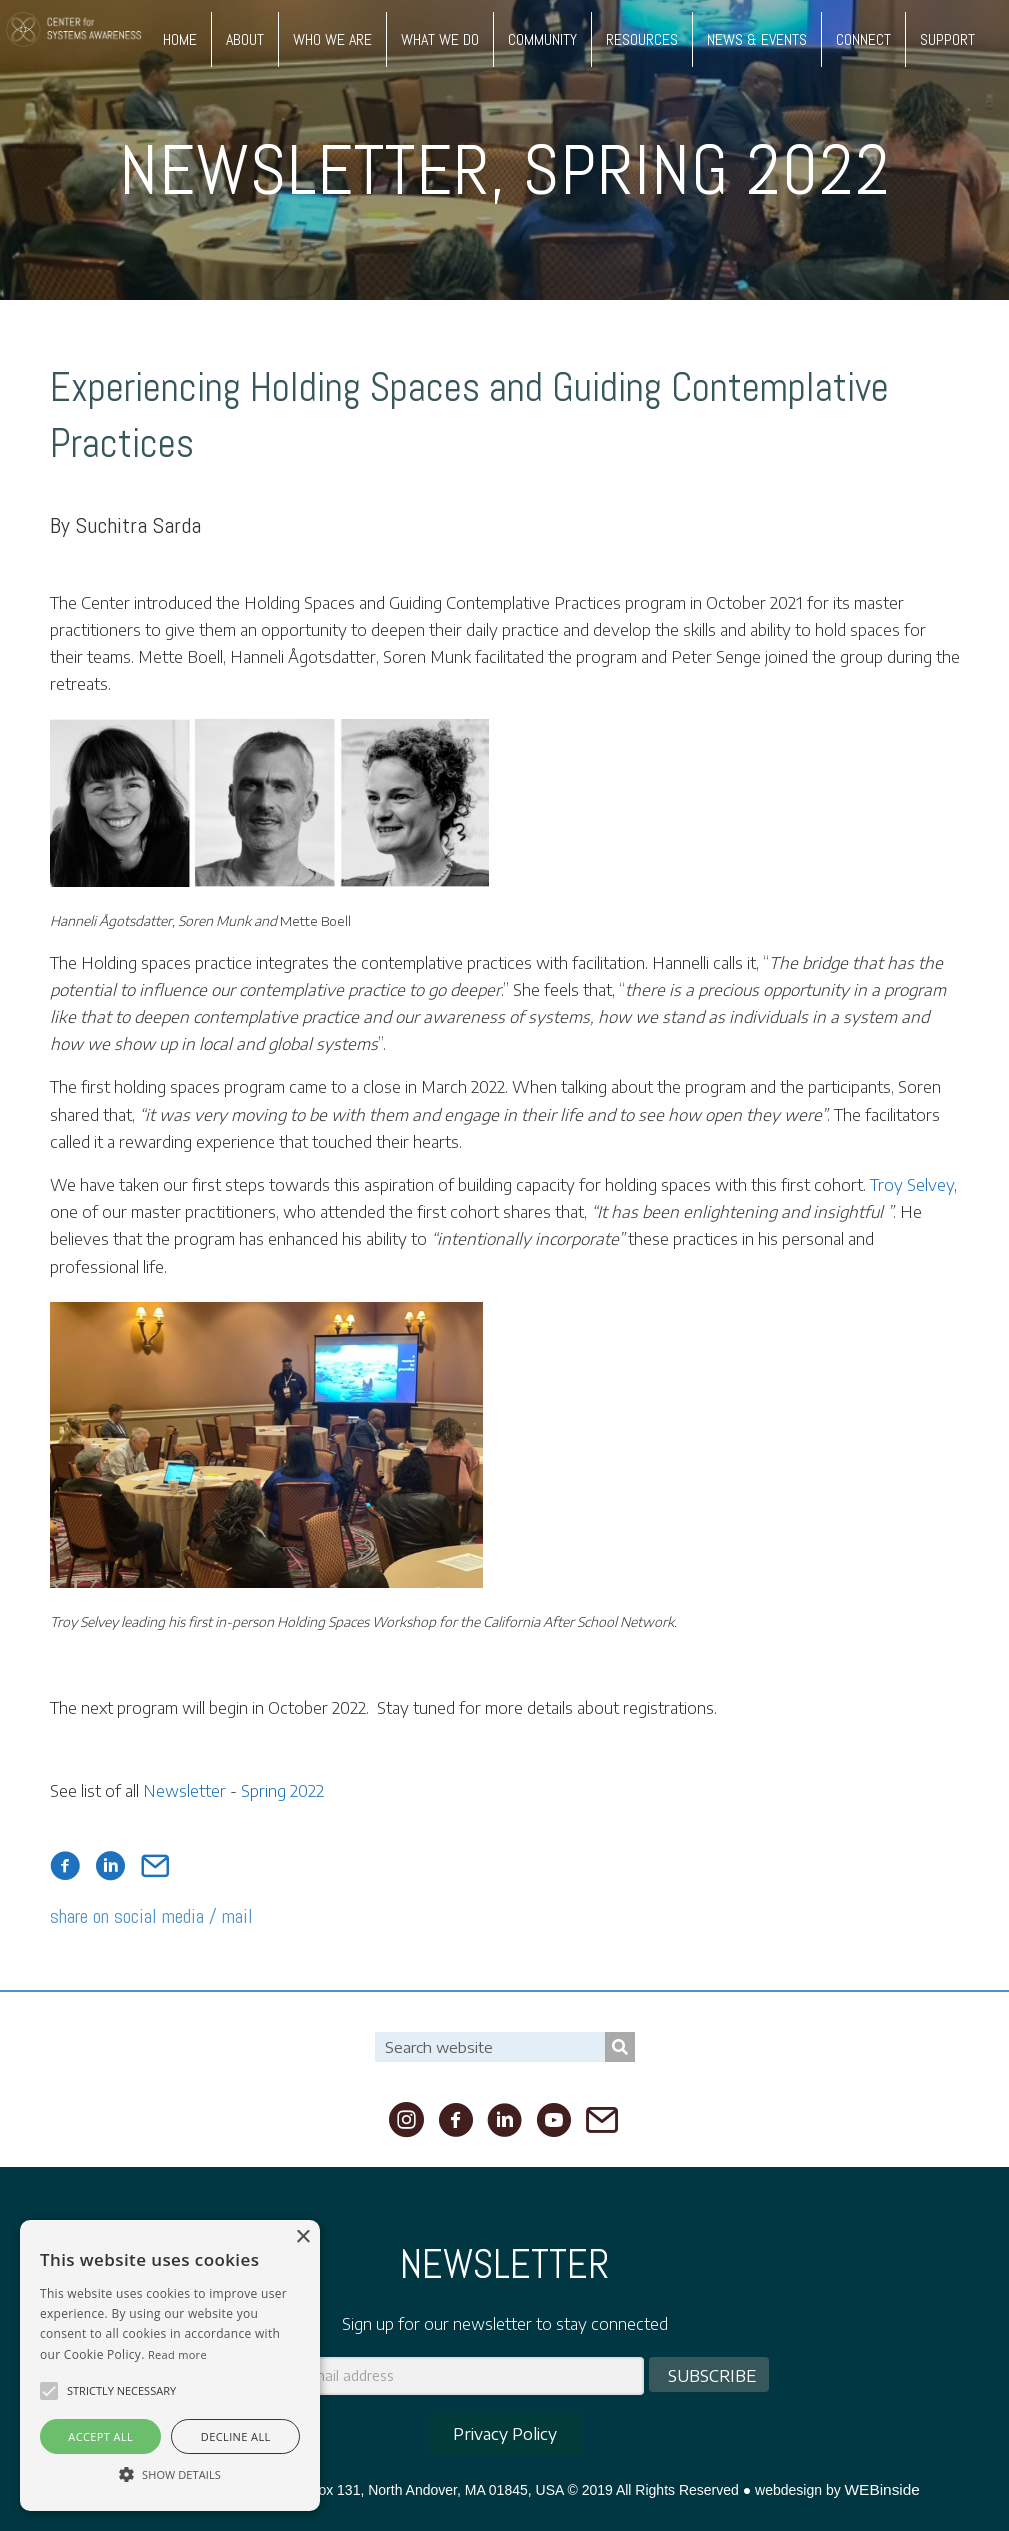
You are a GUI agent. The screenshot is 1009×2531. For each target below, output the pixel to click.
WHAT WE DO (440, 39)
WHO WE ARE (332, 39)
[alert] (170, 2365)
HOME (180, 39)
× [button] (302, 2237)
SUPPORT (947, 39)
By (125, 525)
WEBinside (882, 2489)
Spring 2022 (707, 170)
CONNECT (863, 39)
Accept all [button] (100, 2436)
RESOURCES (642, 39)
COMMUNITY (542, 39)
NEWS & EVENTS (757, 39)
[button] (49, 2391)
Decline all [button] (236, 2436)
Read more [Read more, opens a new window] (177, 2354)
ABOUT (245, 39)
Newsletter (304, 170)
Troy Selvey (912, 1185)
